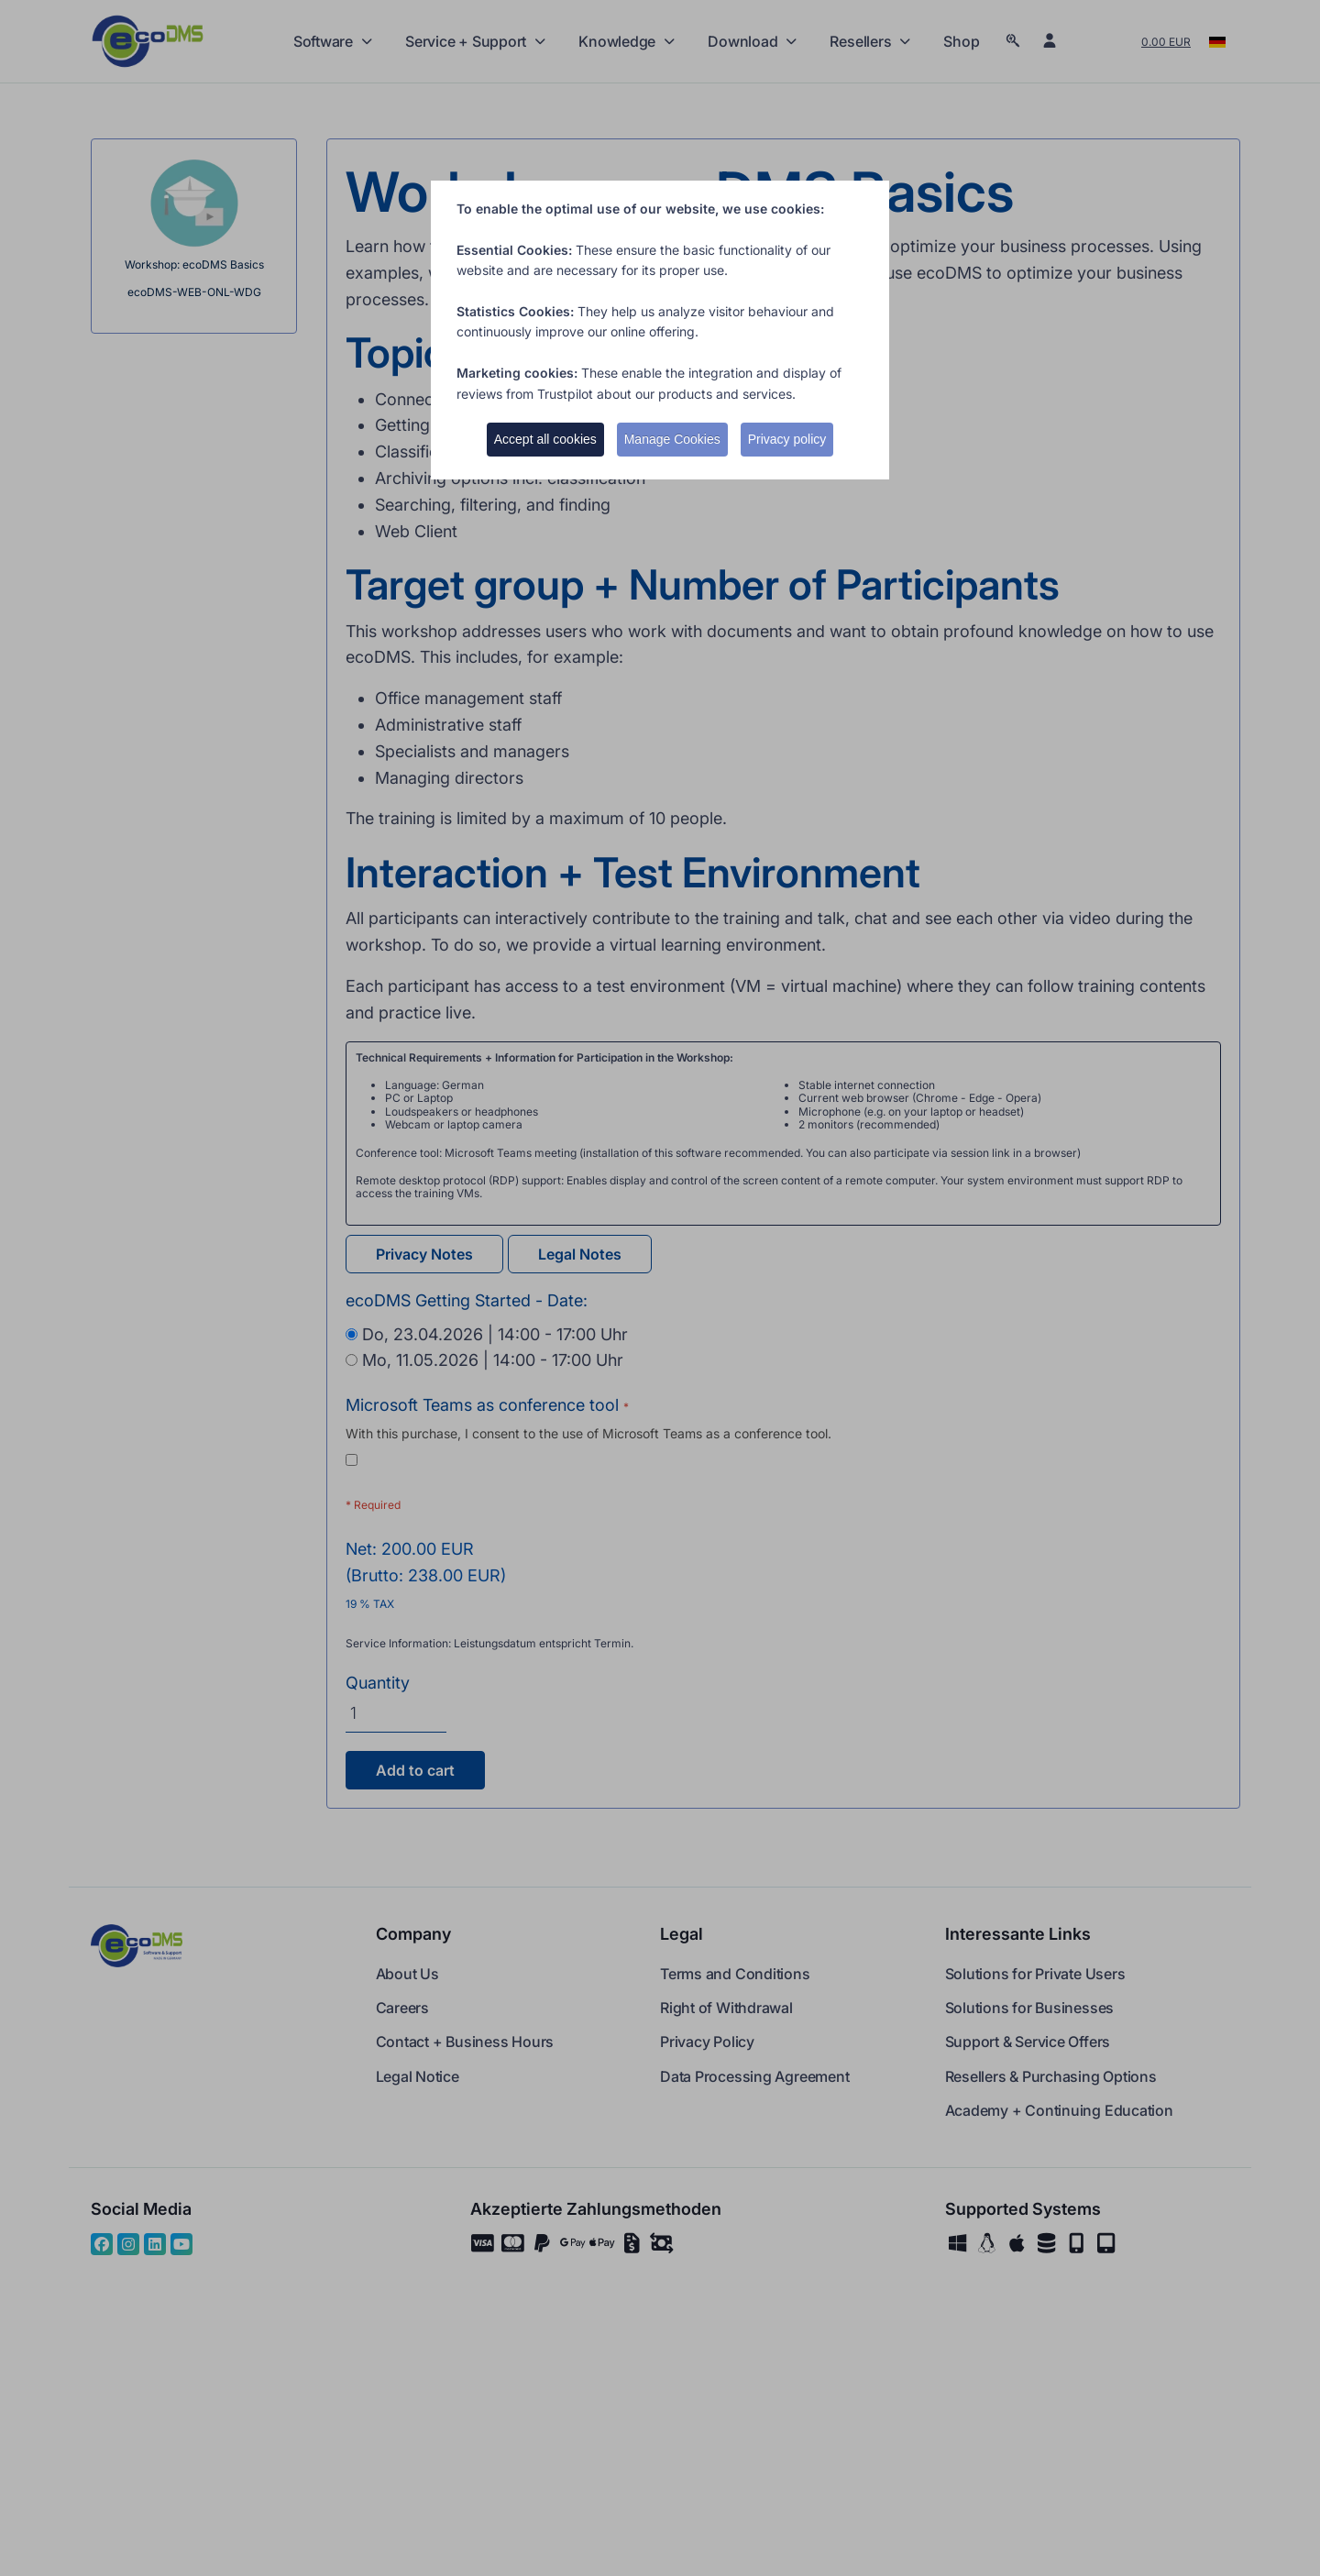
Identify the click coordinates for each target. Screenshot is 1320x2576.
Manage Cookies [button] (672, 439)
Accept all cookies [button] (545, 439)
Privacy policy (787, 439)
